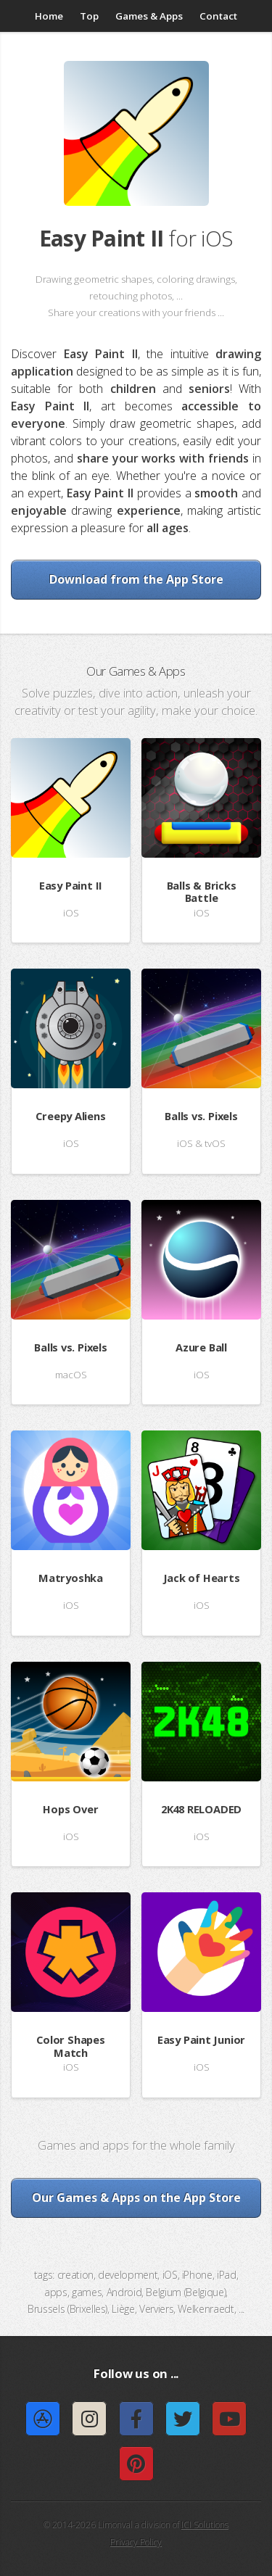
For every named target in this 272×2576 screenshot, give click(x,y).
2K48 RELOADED (201, 1809)
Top (89, 15)
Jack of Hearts (201, 1577)
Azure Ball (201, 1347)
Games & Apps (149, 15)
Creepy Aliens (70, 1116)
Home (49, 15)
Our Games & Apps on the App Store (136, 2198)
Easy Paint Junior (201, 2039)
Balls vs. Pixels (201, 1116)
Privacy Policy (136, 2542)
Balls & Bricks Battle (201, 892)
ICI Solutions (204, 2525)
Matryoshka (70, 1577)
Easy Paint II (70, 885)
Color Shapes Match (70, 2046)
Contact (218, 15)
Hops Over (70, 1809)
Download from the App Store (136, 579)
